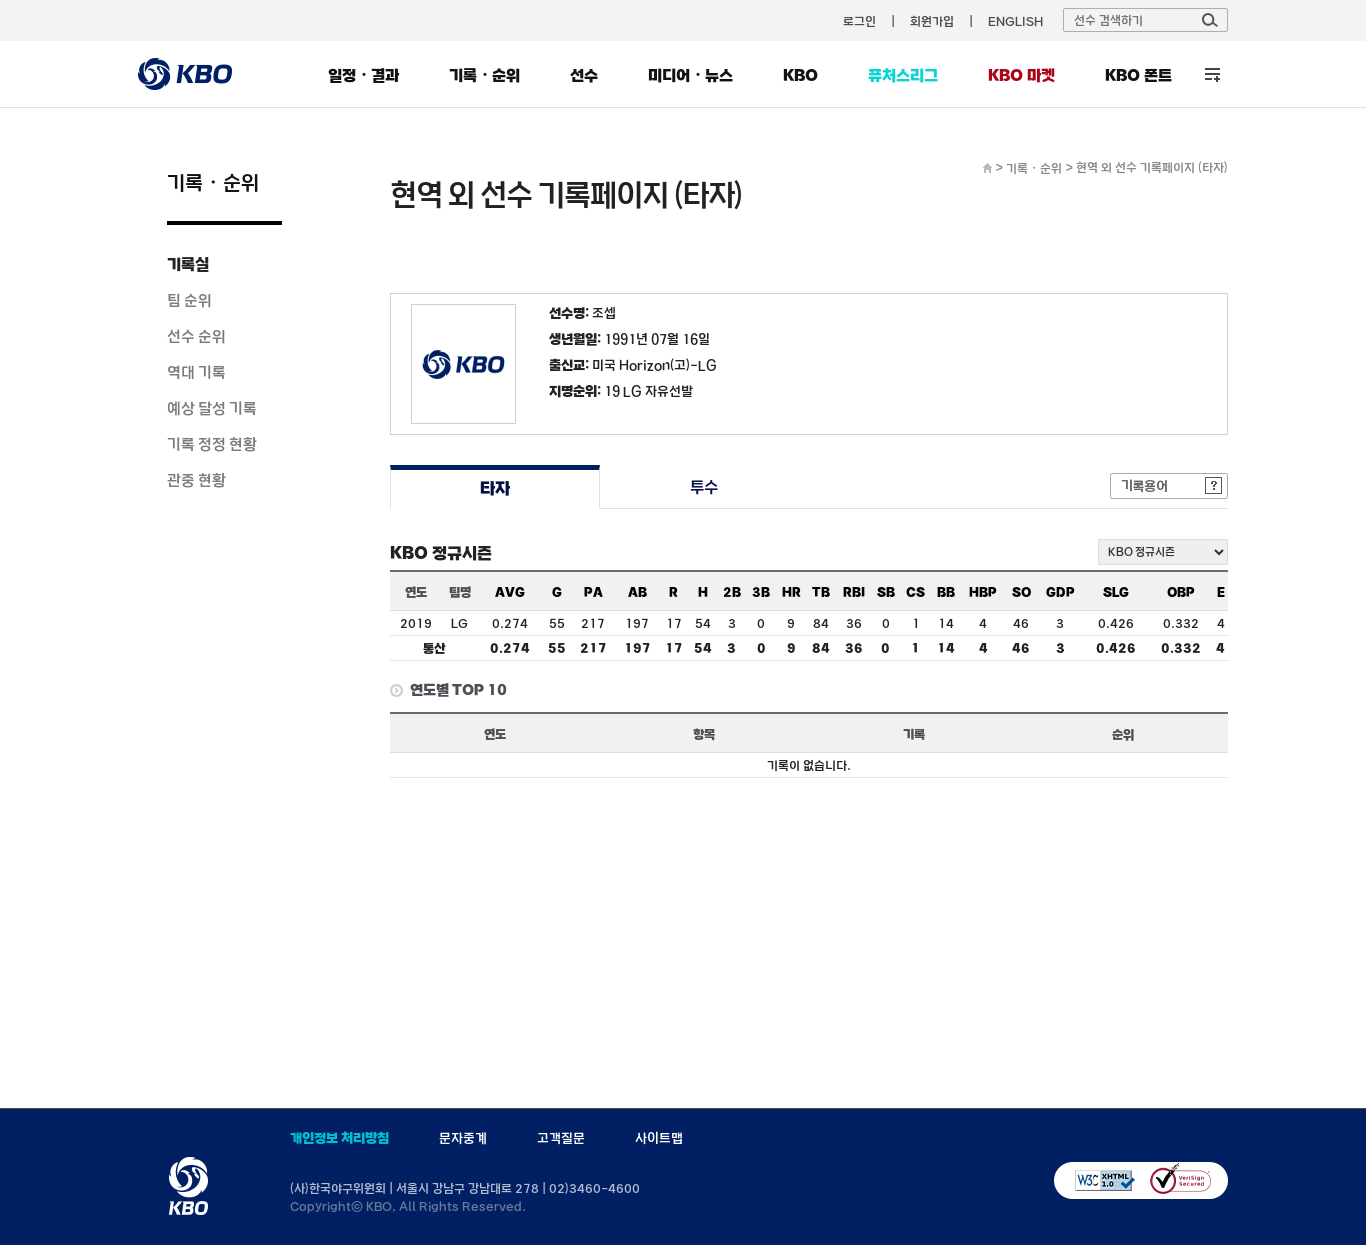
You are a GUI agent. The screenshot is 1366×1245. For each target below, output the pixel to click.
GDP (1060, 592)
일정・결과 (363, 75)
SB (886, 592)
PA (593, 592)
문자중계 (463, 1138)
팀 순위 (189, 300)
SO (1021, 592)
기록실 (188, 264)
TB (821, 592)
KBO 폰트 (1138, 75)
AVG (510, 592)
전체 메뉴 (1212, 74)
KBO (800, 75)
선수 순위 (196, 336)
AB (637, 592)
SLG (1116, 592)
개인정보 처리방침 (339, 1138)
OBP (1181, 592)
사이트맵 (659, 1138)
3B (761, 592)
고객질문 (561, 1138)
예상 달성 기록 (212, 408)
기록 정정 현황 (212, 444)
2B (732, 592)
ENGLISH (1015, 21)
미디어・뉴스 (690, 75)
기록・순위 (484, 75)
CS (915, 592)
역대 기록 (196, 372)
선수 (584, 75)
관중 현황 (196, 480)
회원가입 (932, 21)
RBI (854, 592)
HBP (983, 592)
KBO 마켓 (1021, 75)
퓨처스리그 (903, 75)
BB (946, 592)
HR (791, 592)
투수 (704, 487)
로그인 (859, 21)
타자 (494, 487)
